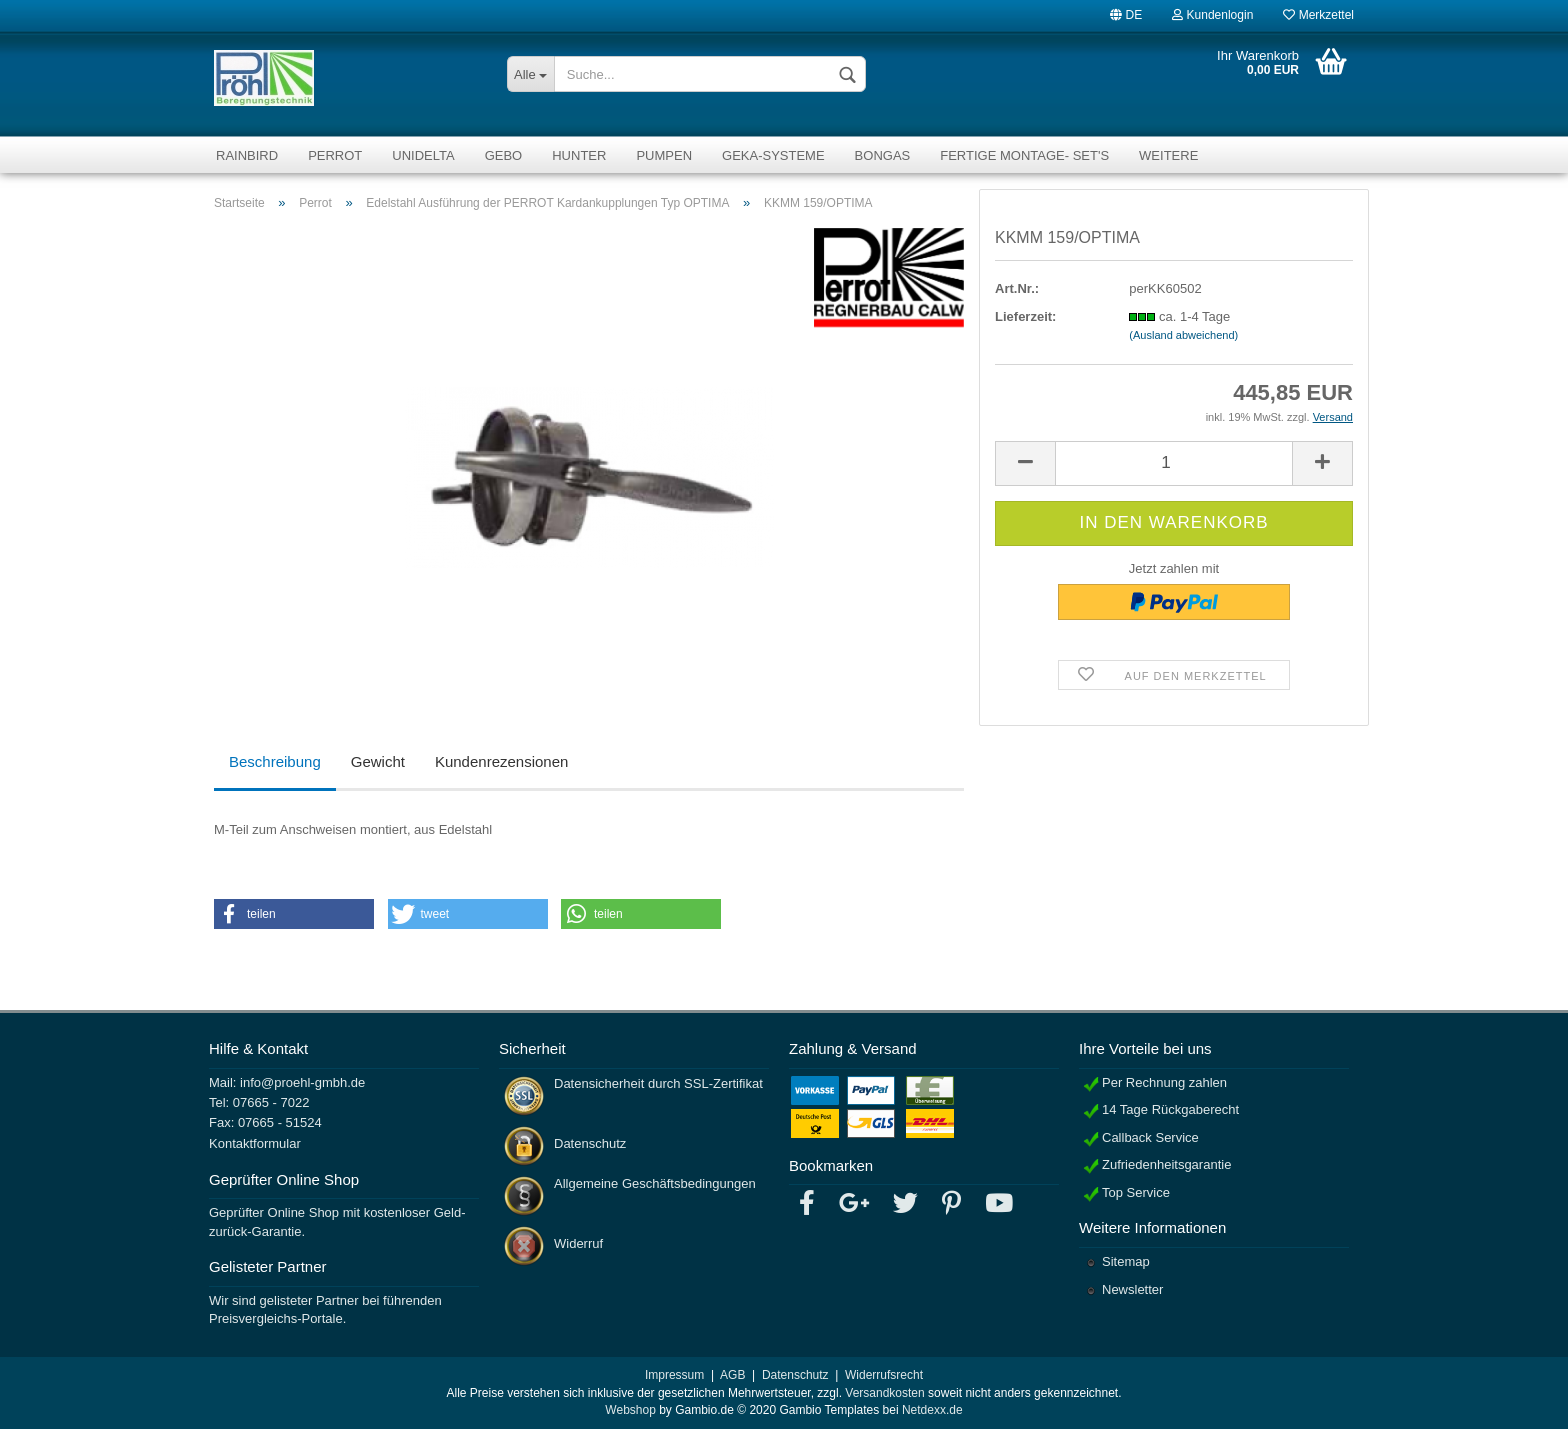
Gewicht (378, 761)
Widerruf (578, 1243)
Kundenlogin (1212, 13)
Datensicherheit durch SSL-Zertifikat (658, 1083)
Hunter (579, 155)
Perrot (335, 155)
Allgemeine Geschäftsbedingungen (655, 1183)
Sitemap (1126, 1261)
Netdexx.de (932, 1410)
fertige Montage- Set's (1024, 155)
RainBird (247, 155)
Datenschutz (590, 1143)
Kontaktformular (255, 1143)
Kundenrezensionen (501, 761)
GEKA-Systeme (773, 155)
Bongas (883, 155)
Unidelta (423, 155)
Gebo (504, 155)
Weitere (1168, 155)
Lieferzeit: (1025, 316)
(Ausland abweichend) (1183, 335)
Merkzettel (1318, 13)
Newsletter (1132, 1289)
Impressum (674, 1375)
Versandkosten (884, 1393)
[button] (294, 914)
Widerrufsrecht (884, 1375)
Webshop (630, 1410)
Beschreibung (275, 761)
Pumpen (664, 155)
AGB (732, 1375)
